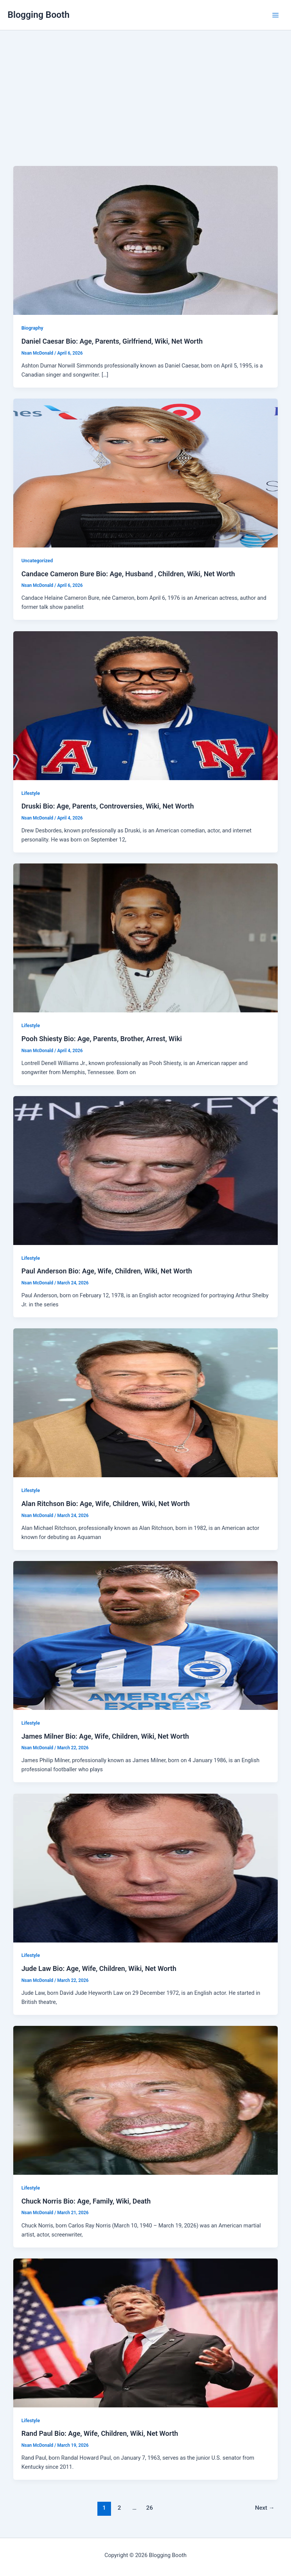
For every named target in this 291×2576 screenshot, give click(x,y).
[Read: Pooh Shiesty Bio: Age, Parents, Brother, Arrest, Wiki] (145, 937)
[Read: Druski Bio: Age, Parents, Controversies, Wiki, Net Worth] (145, 705)
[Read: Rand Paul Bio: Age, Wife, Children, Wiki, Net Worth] (145, 2332)
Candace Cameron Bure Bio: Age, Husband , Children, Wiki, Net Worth (128, 574)
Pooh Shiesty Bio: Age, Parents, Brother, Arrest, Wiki (101, 1039)
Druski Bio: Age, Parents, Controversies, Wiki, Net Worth (107, 806)
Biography (32, 328)
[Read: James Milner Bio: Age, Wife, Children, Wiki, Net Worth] (145, 1634)
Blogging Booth (38, 14)
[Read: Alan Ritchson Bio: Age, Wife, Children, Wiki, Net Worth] (145, 1402)
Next (265, 2507)
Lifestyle (30, 793)
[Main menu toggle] (275, 15)
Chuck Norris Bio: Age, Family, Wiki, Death (85, 2201)
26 (149, 2507)
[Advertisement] (145, 87)
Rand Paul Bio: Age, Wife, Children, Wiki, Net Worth (99, 2433)
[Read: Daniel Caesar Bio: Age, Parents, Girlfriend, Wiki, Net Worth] (145, 240)
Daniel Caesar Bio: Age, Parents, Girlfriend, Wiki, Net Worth (111, 341)
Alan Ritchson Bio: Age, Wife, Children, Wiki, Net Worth (105, 1504)
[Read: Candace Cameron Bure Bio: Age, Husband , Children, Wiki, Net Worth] (145, 472)
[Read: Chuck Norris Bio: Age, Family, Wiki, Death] (145, 2100)
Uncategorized (37, 560)
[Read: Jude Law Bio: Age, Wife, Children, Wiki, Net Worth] (145, 1867)
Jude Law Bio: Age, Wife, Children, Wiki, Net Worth (98, 1968)
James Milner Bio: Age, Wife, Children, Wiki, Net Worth (105, 1736)
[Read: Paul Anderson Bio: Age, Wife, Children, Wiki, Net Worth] (145, 1170)
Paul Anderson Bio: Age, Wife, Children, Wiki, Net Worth (106, 1271)
